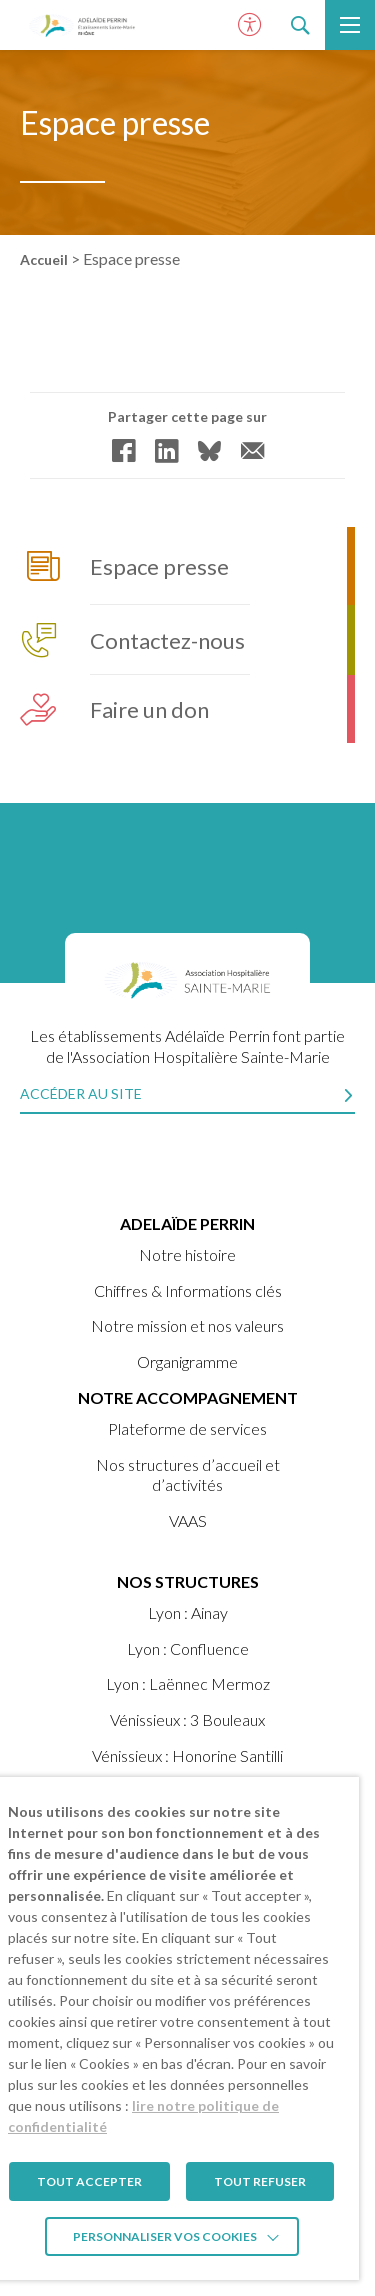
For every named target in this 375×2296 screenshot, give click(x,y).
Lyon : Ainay (188, 1612)
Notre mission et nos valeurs (187, 1325)
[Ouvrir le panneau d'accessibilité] (250, 25)
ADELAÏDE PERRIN (187, 1223)
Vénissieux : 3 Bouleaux (187, 1719)
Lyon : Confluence (188, 1648)
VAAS (188, 1520)
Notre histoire (187, 1254)
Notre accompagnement (188, 1397)
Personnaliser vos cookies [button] (165, 2236)
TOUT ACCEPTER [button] (89, 2181)
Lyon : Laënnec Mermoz (188, 1683)
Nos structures (188, 1581)
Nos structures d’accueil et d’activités (188, 1475)
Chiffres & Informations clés (188, 1290)
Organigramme (187, 1361)
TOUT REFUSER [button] (260, 2181)
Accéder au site (81, 1093)
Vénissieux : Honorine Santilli (187, 1755)
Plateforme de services (187, 1428)
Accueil (44, 259)
